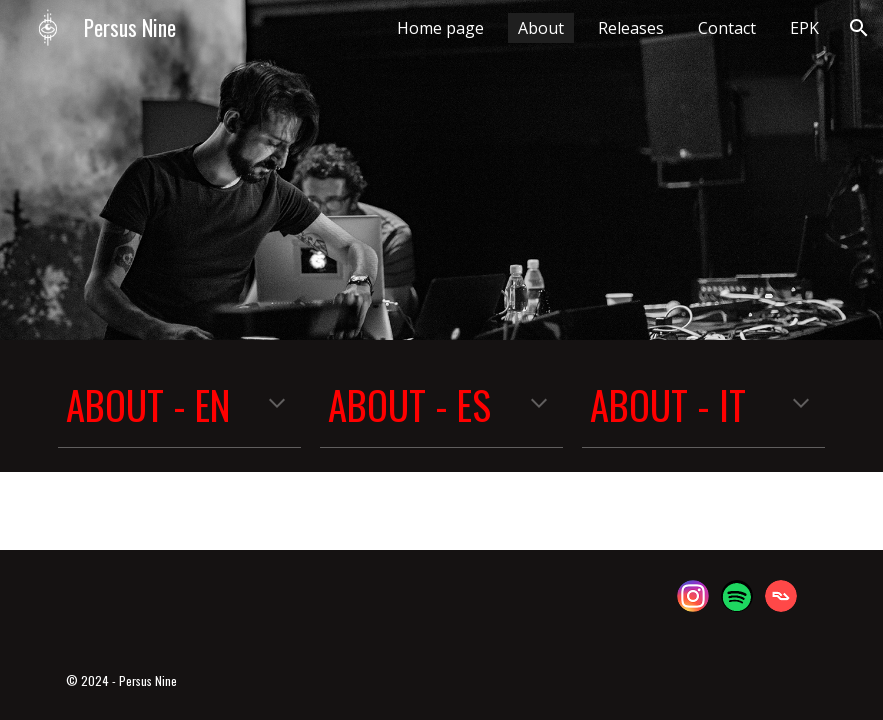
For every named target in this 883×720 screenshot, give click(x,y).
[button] (859, 28)
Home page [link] (440, 28)
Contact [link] (727, 28)
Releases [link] (631, 28)
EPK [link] (804, 28)
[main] (179, 405)
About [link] (541, 28)
